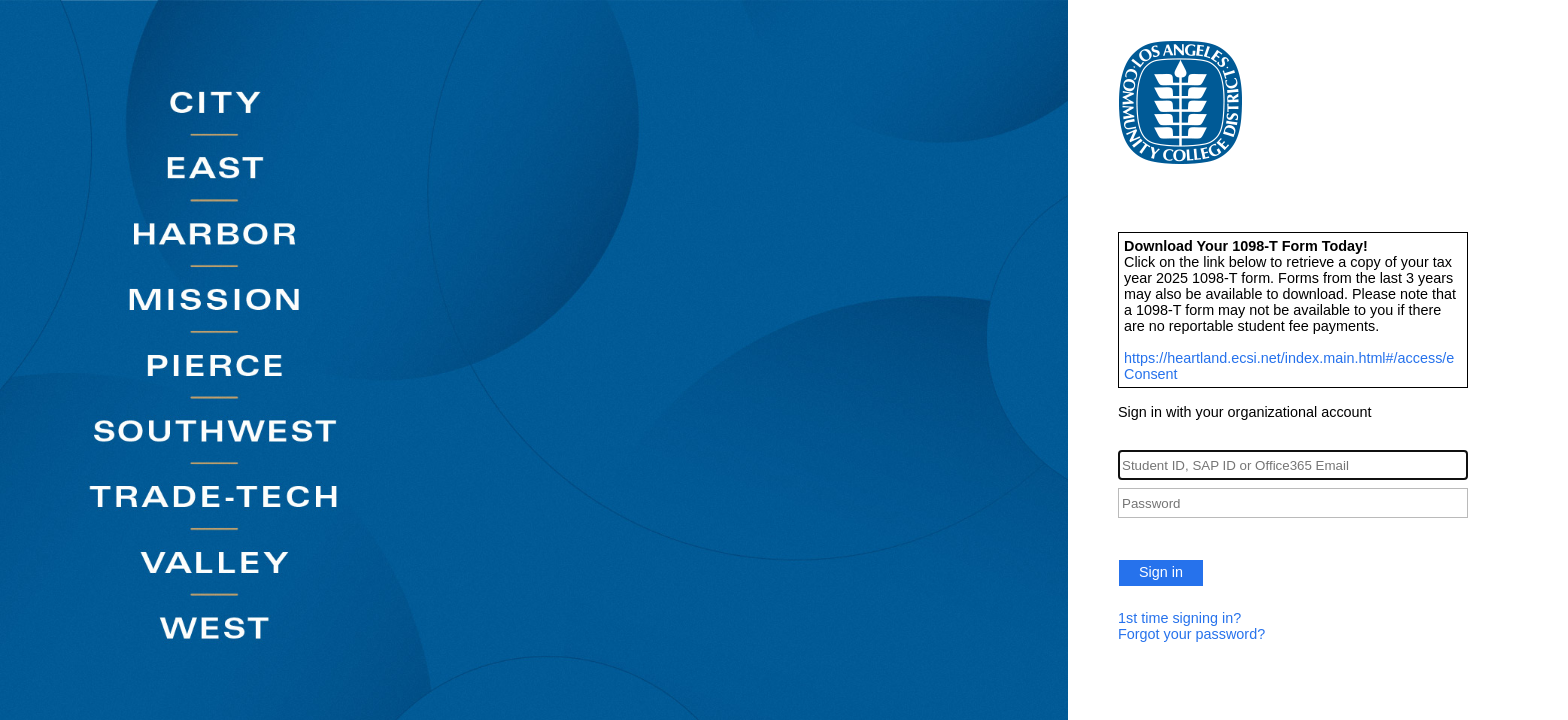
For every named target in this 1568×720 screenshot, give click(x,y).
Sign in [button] (1161, 572)
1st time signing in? (1179, 618)
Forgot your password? (1191, 634)
